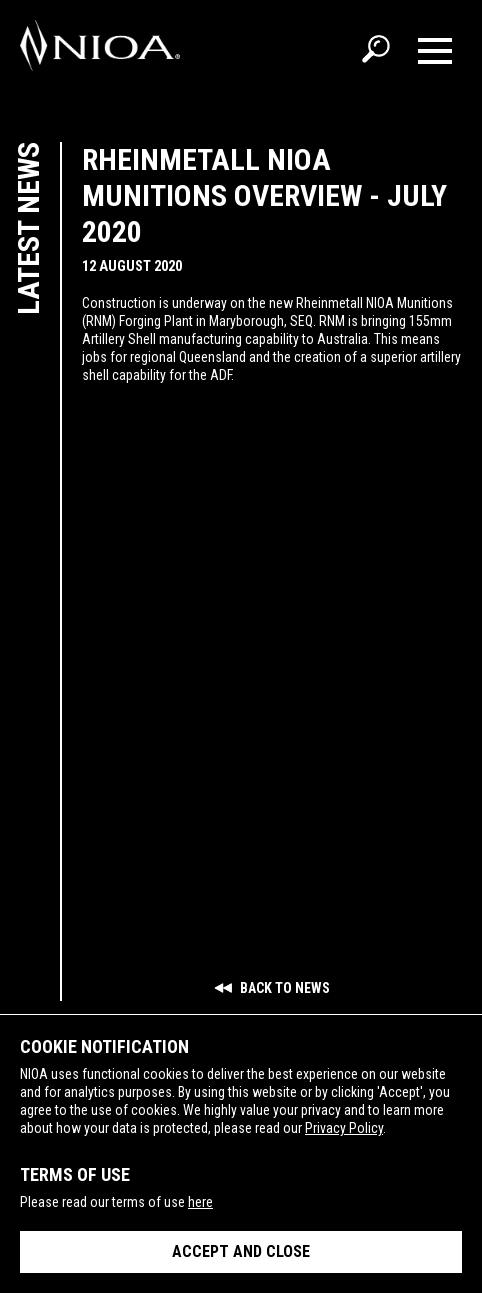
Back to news (272, 988)
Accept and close (241, 1251)
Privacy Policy (344, 1128)
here (200, 1202)
